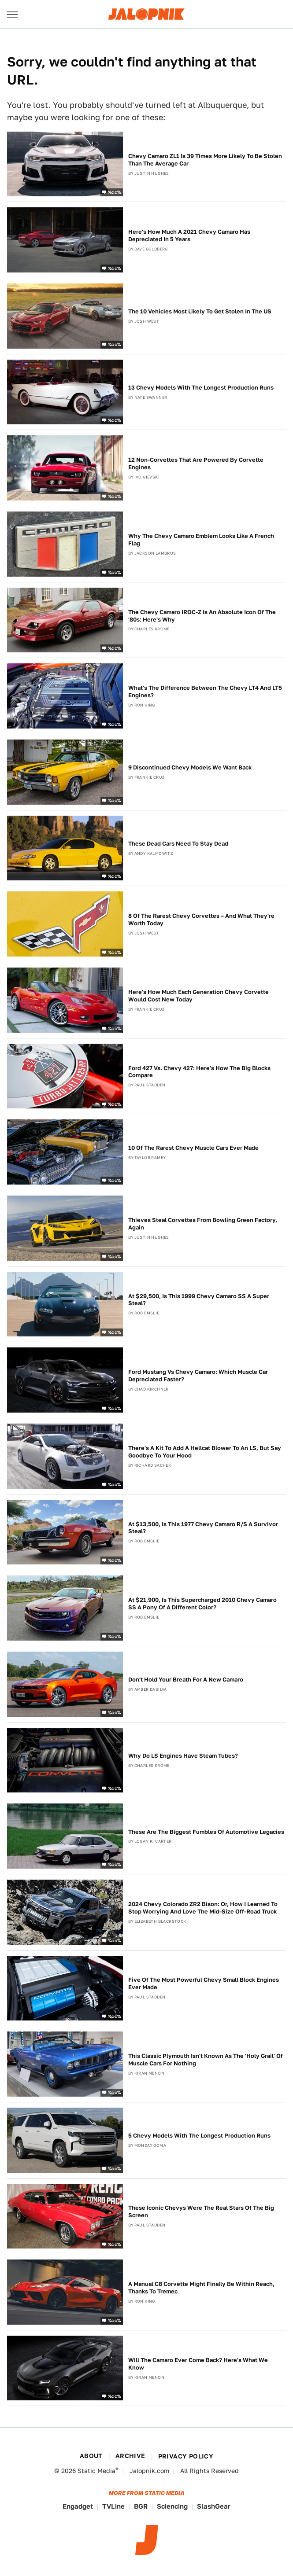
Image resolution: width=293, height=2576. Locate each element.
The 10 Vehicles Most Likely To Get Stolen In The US (199, 311)
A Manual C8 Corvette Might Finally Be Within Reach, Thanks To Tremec (201, 2288)
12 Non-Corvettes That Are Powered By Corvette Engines (195, 463)
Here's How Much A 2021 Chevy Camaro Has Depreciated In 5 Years (189, 235)
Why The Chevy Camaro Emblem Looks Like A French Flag (201, 540)
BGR (141, 2506)
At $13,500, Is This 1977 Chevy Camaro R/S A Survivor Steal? (203, 1528)
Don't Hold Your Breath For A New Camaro (185, 1679)
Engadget (78, 2506)
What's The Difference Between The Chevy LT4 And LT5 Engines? (205, 691)
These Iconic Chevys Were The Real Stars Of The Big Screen (201, 2211)
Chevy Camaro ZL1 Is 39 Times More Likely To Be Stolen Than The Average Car (205, 160)
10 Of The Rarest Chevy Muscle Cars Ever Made (193, 1147)
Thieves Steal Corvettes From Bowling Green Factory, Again (202, 1224)
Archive (130, 2455)
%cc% (114, 192)
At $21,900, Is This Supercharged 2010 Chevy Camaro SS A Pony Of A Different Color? (202, 1604)
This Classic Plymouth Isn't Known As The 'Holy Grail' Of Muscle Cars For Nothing (205, 2060)
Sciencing (172, 2506)
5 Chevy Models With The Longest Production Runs (199, 2135)
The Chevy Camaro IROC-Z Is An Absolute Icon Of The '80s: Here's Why (202, 616)
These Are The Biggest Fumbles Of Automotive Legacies (206, 1832)
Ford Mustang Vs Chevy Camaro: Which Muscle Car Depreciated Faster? (198, 1376)
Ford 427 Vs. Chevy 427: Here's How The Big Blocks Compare (199, 1072)
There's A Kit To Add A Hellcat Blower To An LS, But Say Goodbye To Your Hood (204, 1452)
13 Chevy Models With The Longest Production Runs (201, 387)
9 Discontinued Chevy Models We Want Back (190, 767)
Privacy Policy (186, 2456)
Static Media (96, 2470)
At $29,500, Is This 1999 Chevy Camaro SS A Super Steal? (198, 1300)
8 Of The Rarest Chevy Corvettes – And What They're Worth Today (201, 920)
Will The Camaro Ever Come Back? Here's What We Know (198, 2364)
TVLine (113, 2506)
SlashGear (213, 2506)
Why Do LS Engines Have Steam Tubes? (183, 1755)
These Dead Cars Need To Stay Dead (178, 843)
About (91, 2455)
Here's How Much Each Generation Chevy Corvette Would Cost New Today (198, 996)
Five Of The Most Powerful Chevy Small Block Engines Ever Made (203, 1983)
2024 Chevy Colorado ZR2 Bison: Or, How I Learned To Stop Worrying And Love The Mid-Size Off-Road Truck (203, 1908)
